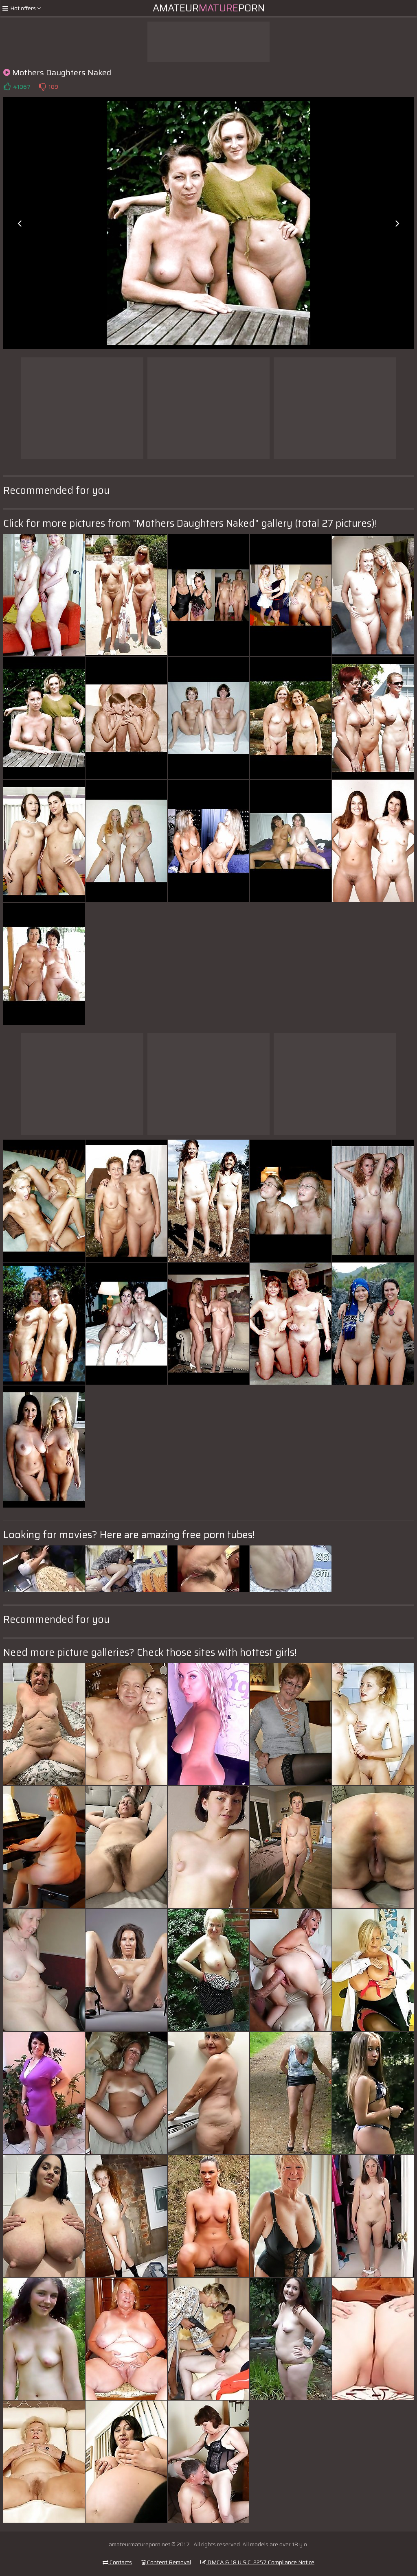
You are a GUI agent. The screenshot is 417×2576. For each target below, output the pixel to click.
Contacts (117, 2562)
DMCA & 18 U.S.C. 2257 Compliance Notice (257, 2562)
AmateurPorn (209, 8)
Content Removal (166, 2562)
